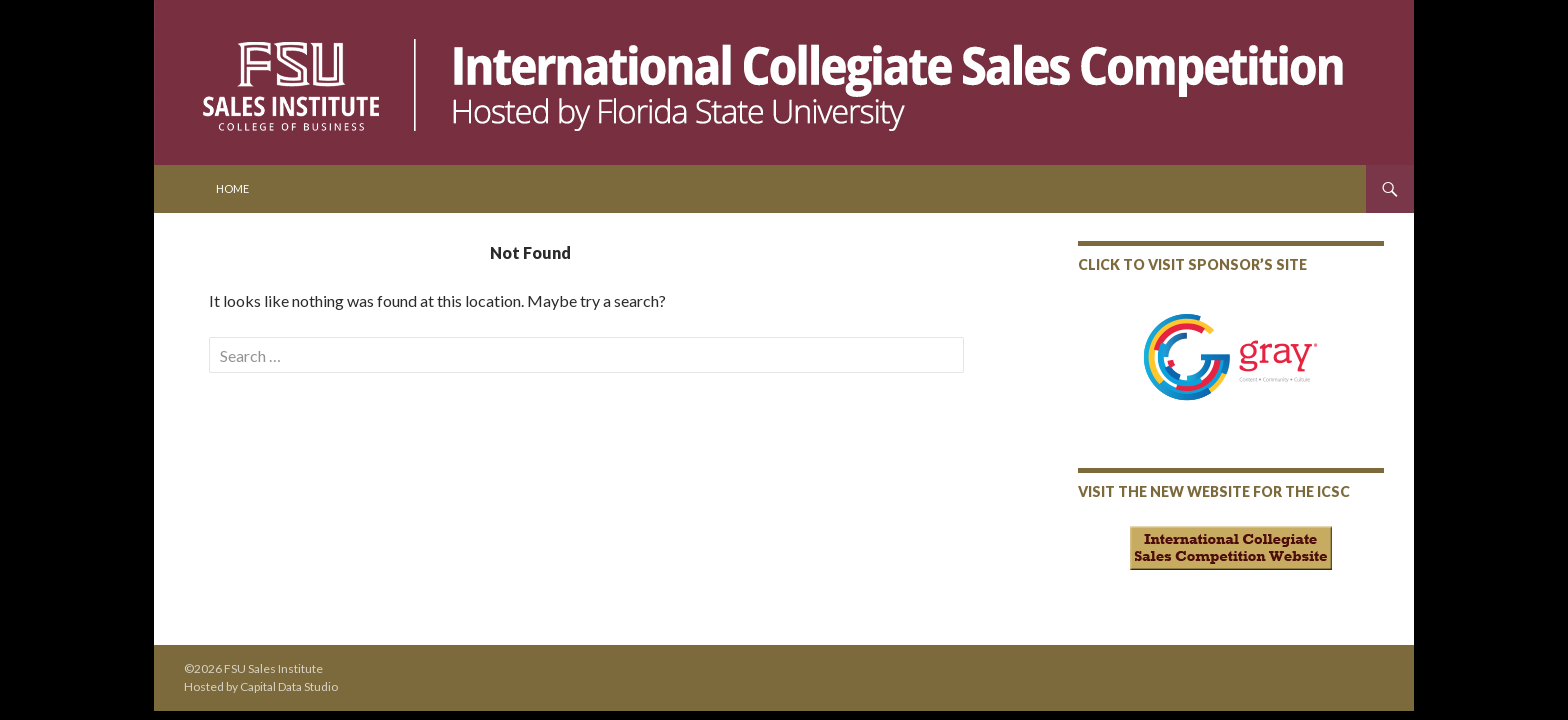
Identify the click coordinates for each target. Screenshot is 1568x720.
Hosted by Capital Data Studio (261, 686)
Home (232, 188)
